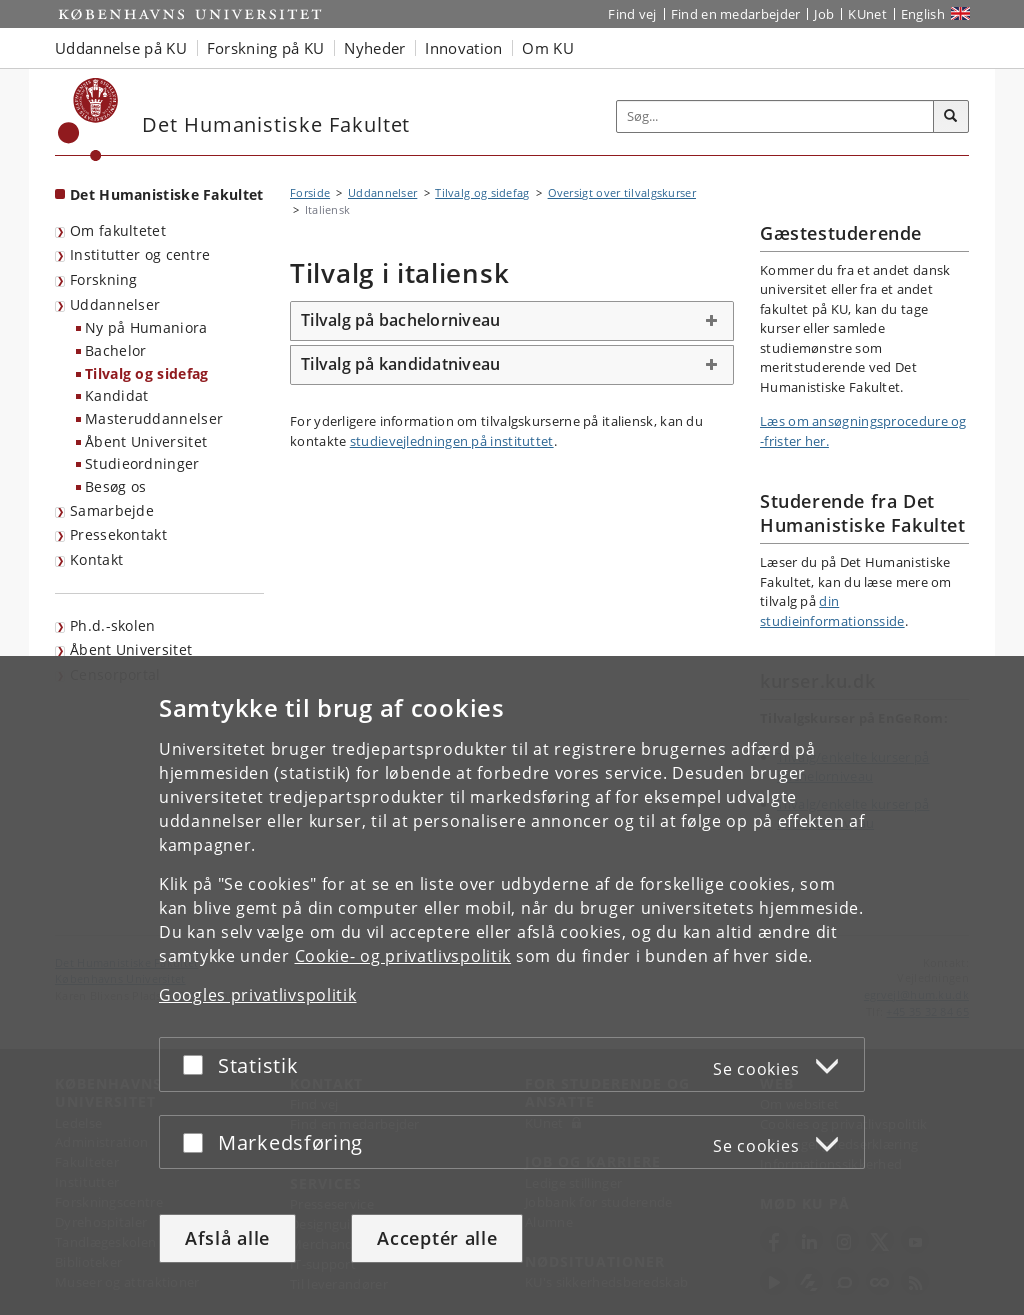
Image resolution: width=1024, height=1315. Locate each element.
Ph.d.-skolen (113, 625)
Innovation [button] (463, 48)
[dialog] (512, 985)
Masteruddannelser (154, 418)
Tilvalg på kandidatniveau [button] (400, 364)
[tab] (512, 321)
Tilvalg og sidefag (146, 373)
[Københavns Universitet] (88, 119)
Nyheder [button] (374, 48)
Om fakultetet (118, 230)
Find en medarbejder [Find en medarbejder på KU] (736, 14)
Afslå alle (227, 1238)
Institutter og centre (140, 254)
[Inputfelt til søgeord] (775, 116)
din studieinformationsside (832, 611)
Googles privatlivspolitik (258, 995)
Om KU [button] (548, 48)
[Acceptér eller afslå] (198, 1064)
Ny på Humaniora (146, 327)
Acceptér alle (437, 1238)
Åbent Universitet (146, 441)
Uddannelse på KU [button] (121, 48)
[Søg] (951, 117)
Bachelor (115, 350)
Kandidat (116, 395)
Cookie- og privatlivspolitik (403, 956)
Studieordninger (142, 463)
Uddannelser (115, 304)
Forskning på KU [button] (266, 48)
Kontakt (96, 559)
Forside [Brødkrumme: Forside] (310, 192)
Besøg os (115, 486)
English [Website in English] (923, 14)
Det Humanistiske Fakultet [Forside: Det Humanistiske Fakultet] (167, 194)
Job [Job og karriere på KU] (824, 14)
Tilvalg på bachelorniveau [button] (400, 320)
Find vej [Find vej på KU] (632, 14)
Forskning (104, 279)
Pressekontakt (118, 534)
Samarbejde (112, 510)
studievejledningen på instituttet (452, 441)
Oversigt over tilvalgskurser (622, 192)
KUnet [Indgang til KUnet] (867, 14)
